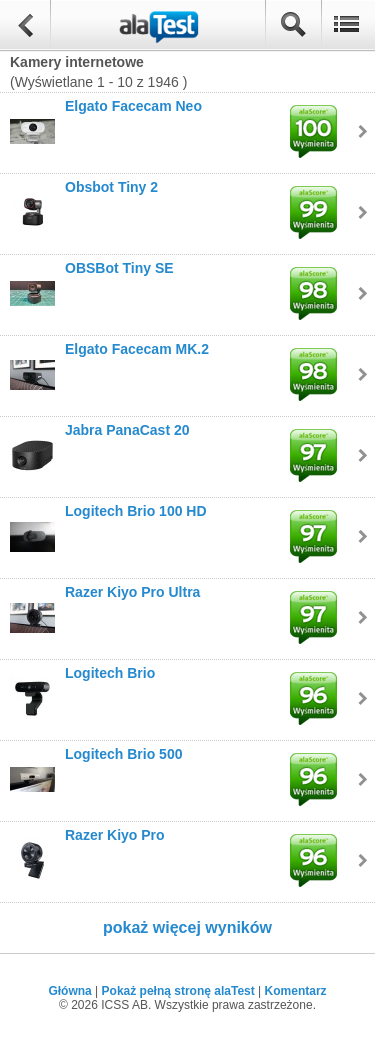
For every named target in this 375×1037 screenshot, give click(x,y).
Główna (69, 991)
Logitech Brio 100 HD (136, 511)
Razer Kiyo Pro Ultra (132, 592)
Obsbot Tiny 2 (111, 187)
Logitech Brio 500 (123, 754)
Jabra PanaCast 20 (127, 430)
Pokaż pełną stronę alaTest (178, 991)
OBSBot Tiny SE (119, 268)
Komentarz (296, 991)
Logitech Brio (110, 673)
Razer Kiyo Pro (115, 835)
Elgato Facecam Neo (133, 106)
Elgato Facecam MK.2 (137, 349)
